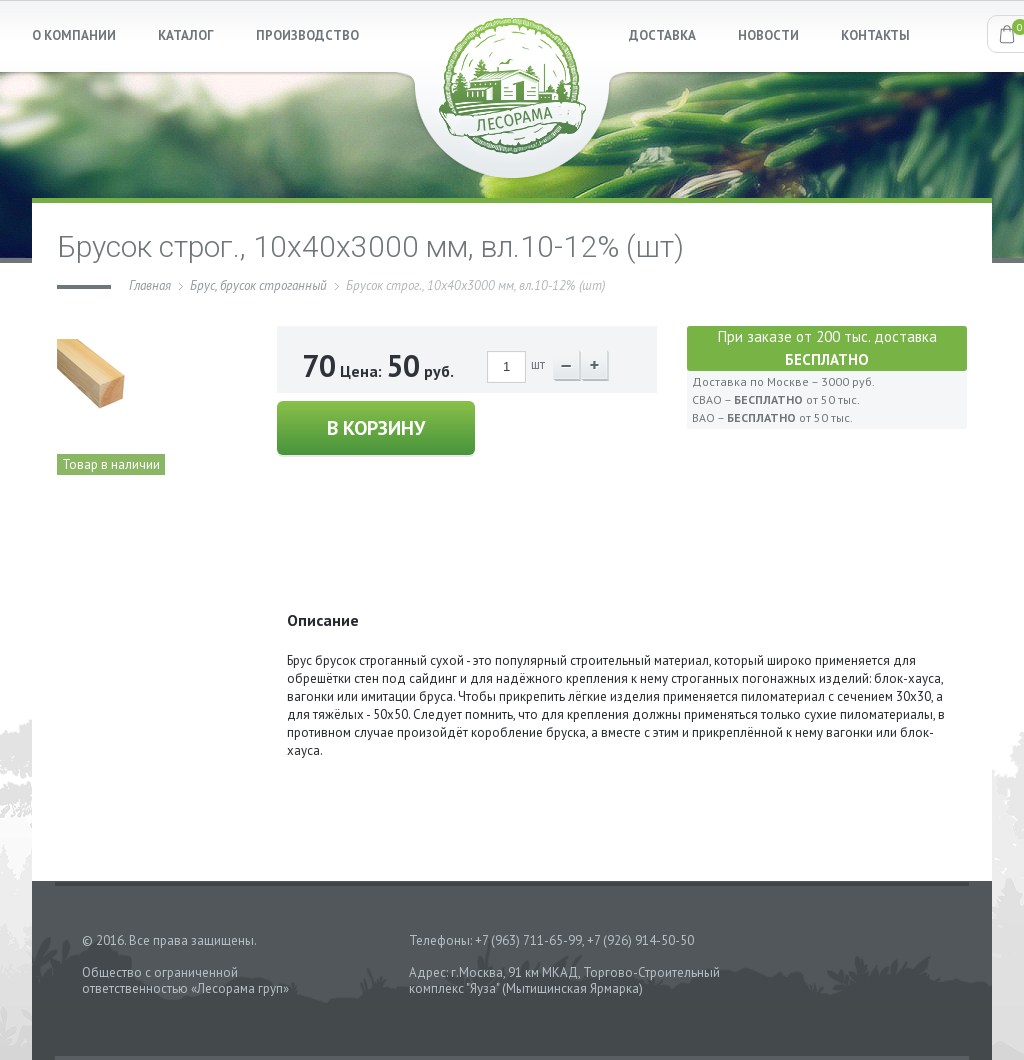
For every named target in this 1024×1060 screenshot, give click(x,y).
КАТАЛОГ (186, 35)
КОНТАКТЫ (875, 35)
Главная (150, 285)
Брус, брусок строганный (258, 285)
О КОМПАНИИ (74, 35)
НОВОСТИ (768, 35)
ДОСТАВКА (662, 35)
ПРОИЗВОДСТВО (307, 35)
